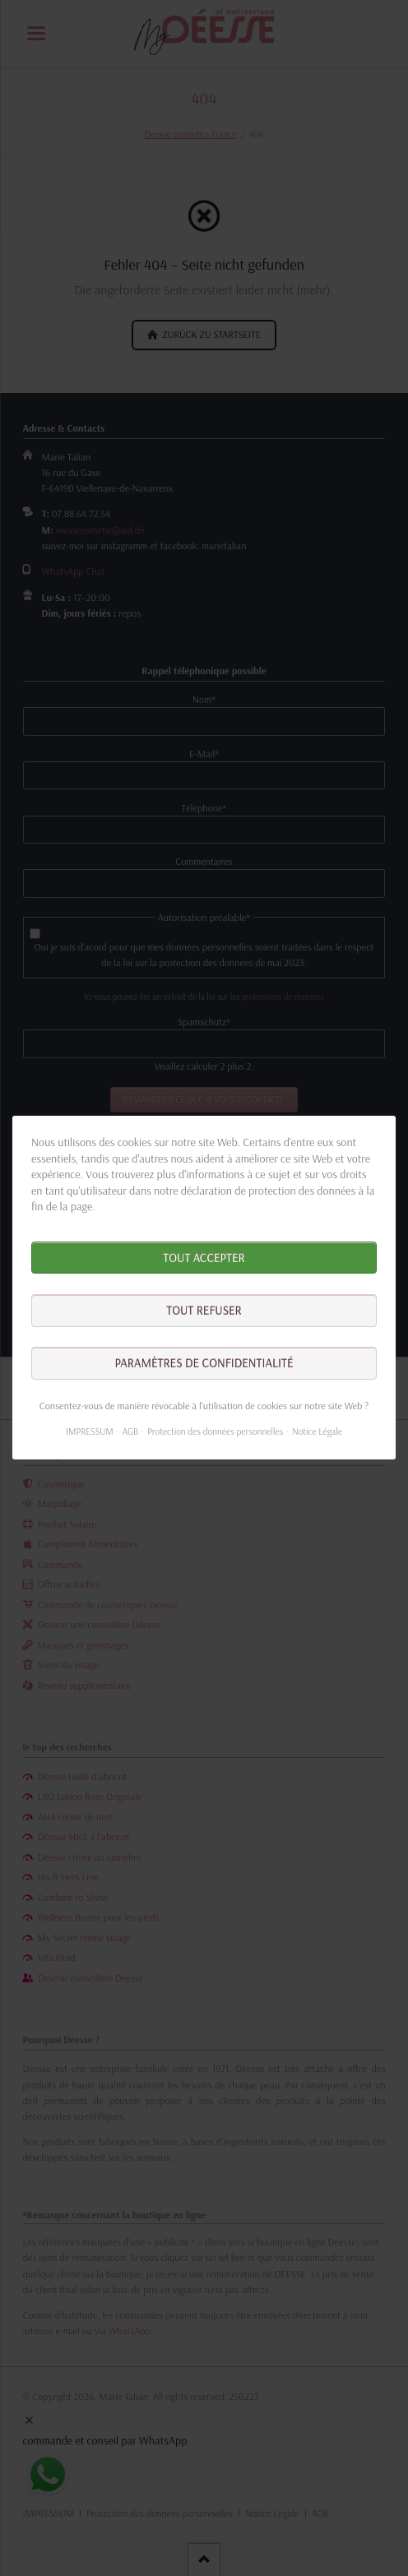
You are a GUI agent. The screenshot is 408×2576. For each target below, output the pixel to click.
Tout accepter (203, 1257)
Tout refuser (203, 1311)
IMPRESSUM (90, 1432)
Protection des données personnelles (215, 1432)
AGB (130, 1432)
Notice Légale (317, 1432)
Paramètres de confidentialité (203, 1363)
